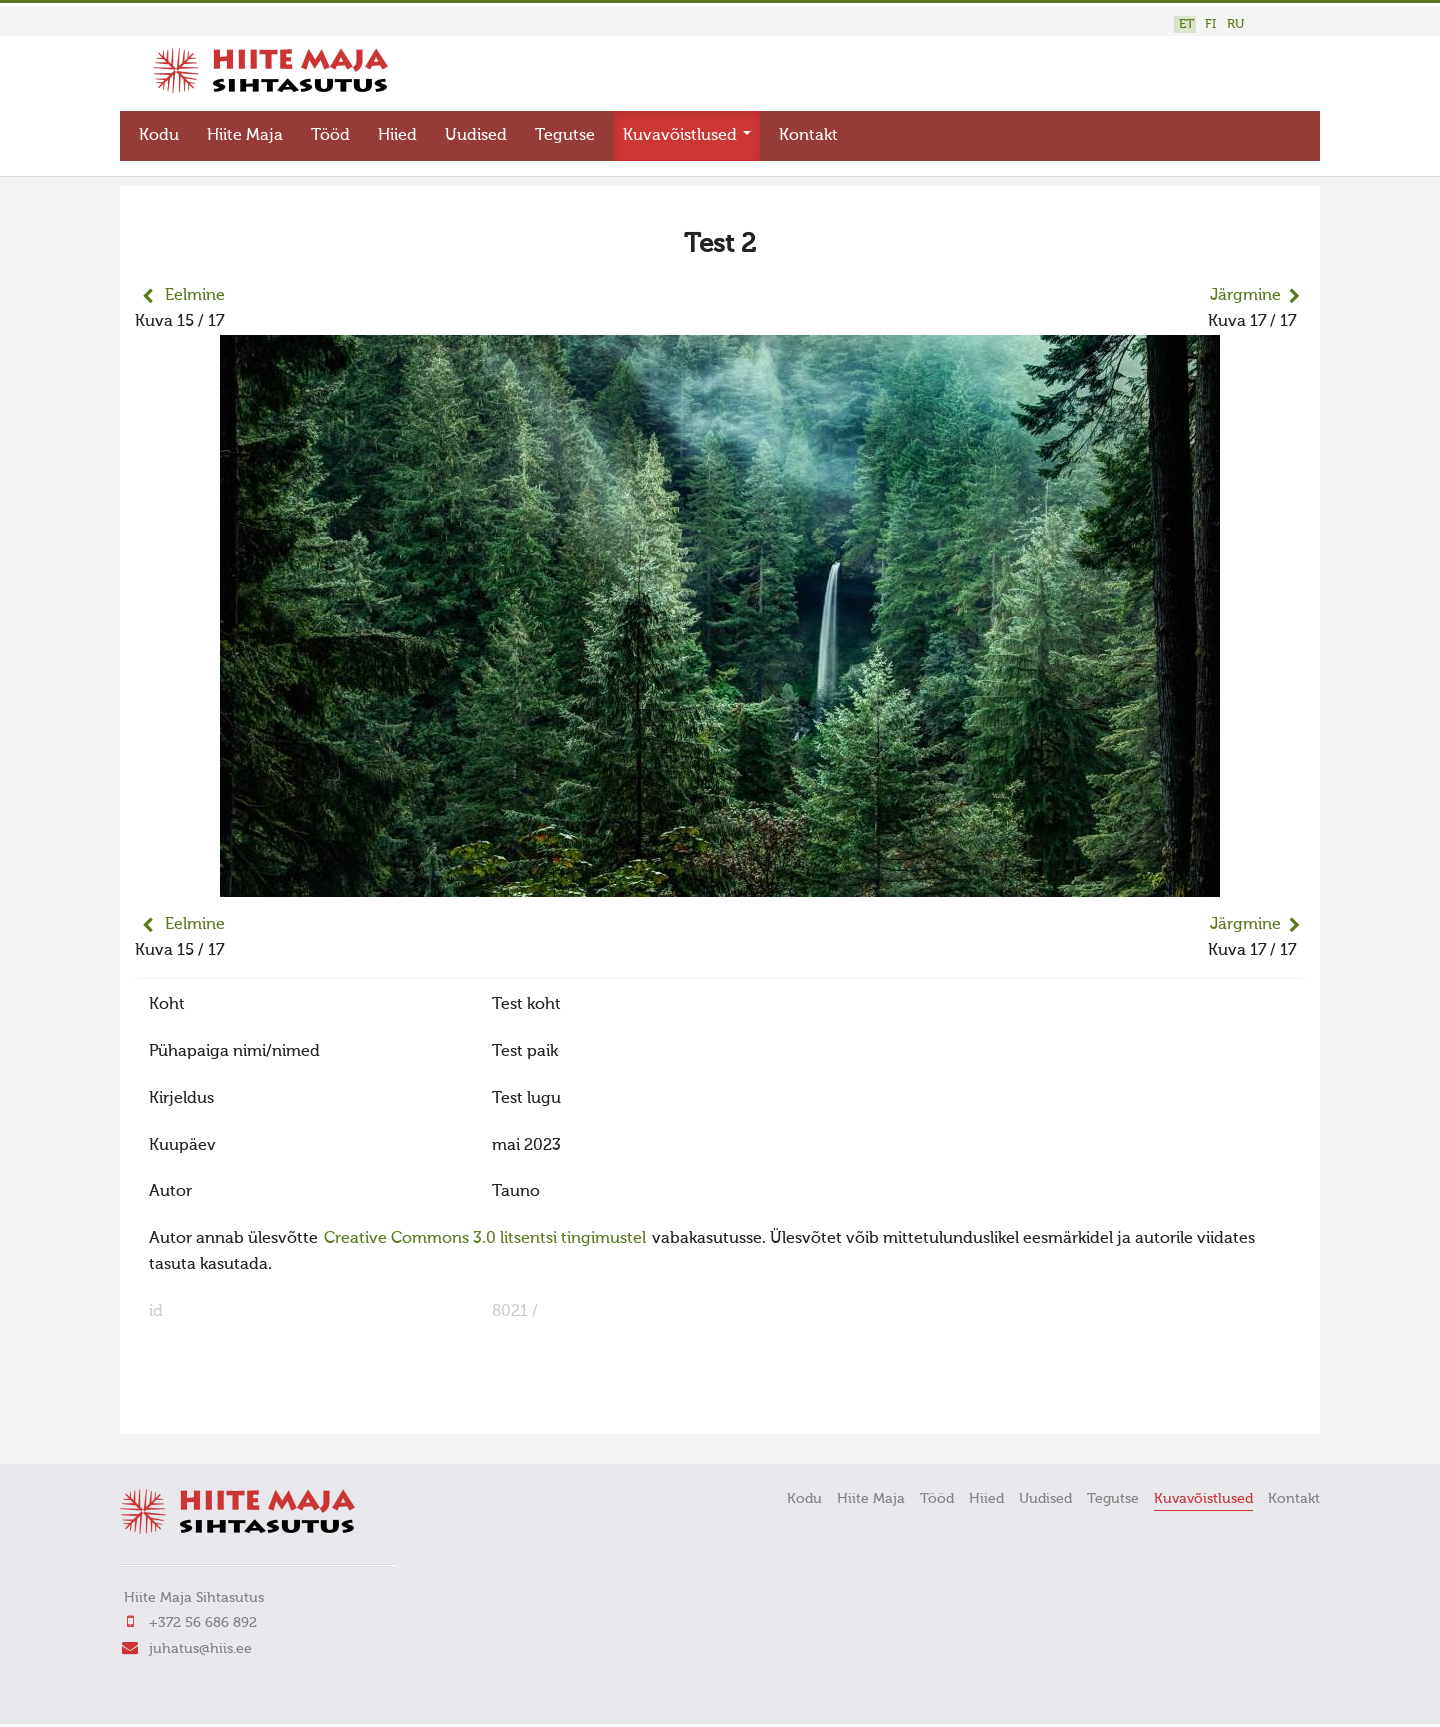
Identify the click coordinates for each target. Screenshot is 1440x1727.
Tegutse (565, 136)
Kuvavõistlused (687, 136)
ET (1186, 24)
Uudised (476, 136)
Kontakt (808, 136)
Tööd (330, 136)
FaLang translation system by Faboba (205, 1406)
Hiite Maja (245, 136)
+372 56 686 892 (203, 1623)
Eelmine (195, 296)
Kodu (159, 136)
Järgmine (1245, 296)
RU (1235, 24)
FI (1210, 24)
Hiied (397, 136)
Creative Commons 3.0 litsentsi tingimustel (485, 1239)
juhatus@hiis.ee (200, 1649)
